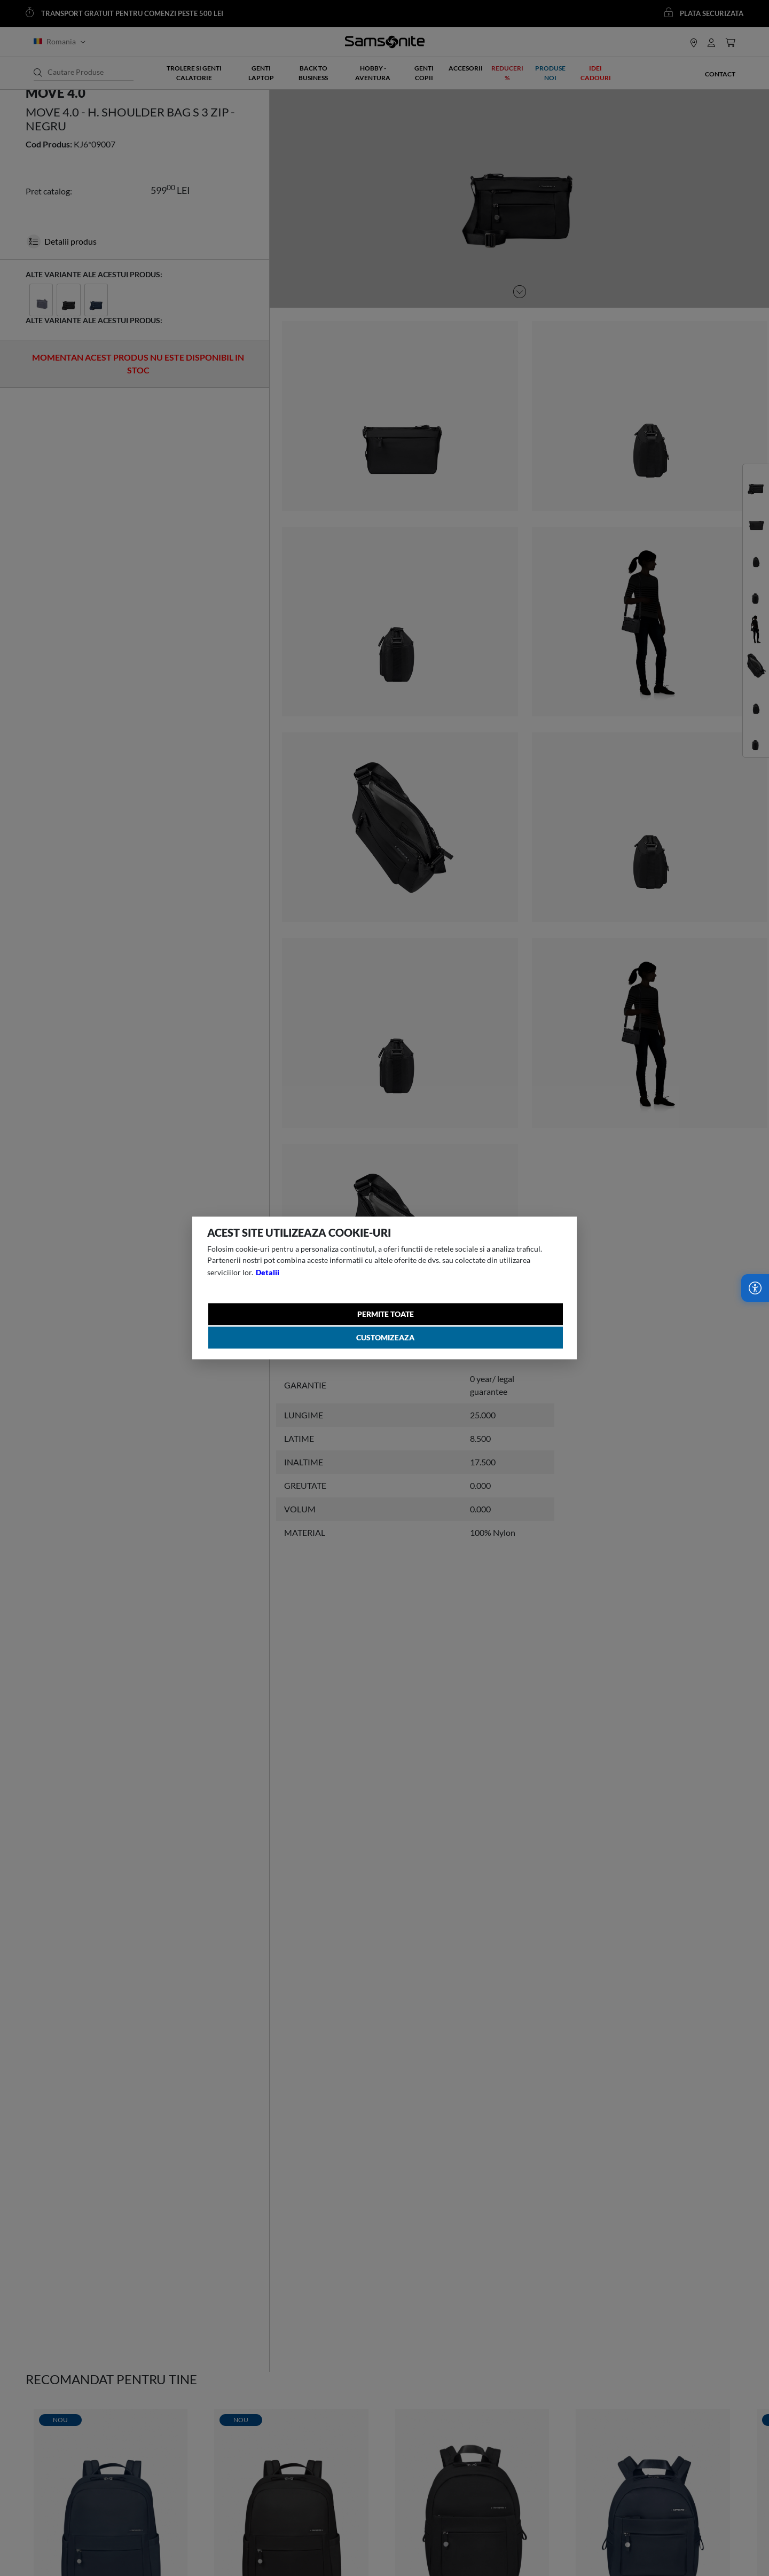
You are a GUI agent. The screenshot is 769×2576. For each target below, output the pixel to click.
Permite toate (386, 1314)
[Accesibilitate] (755, 1288)
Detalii (268, 1270)
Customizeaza (387, 1340)
